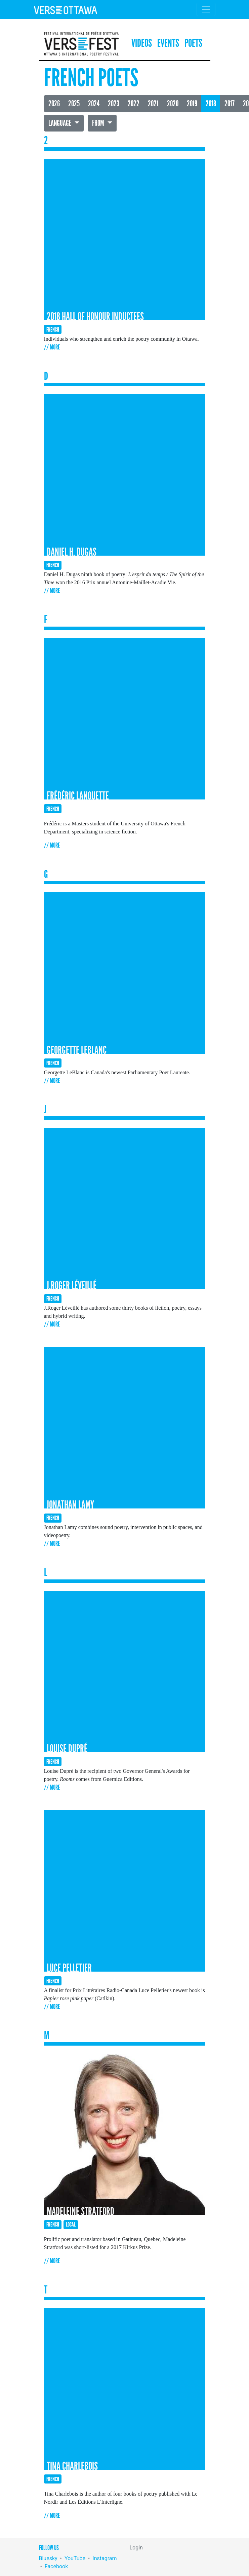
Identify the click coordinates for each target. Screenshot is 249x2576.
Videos (141, 43)
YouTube (75, 2558)
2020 (172, 103)
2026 (54, 103)
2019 (192, 103)
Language (60, 123)
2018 (211, 103)
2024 (93, 103)
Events (168, 43)
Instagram (104, 2558)
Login (136, 2547)
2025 (74, 103)
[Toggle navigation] (206, 9)
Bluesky (48, 2558)
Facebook (56, 2566)
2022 (133, 103)
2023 (113, 103)
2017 (229, 103)
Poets (193, 43)
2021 (153, 103)
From (99, 123)
